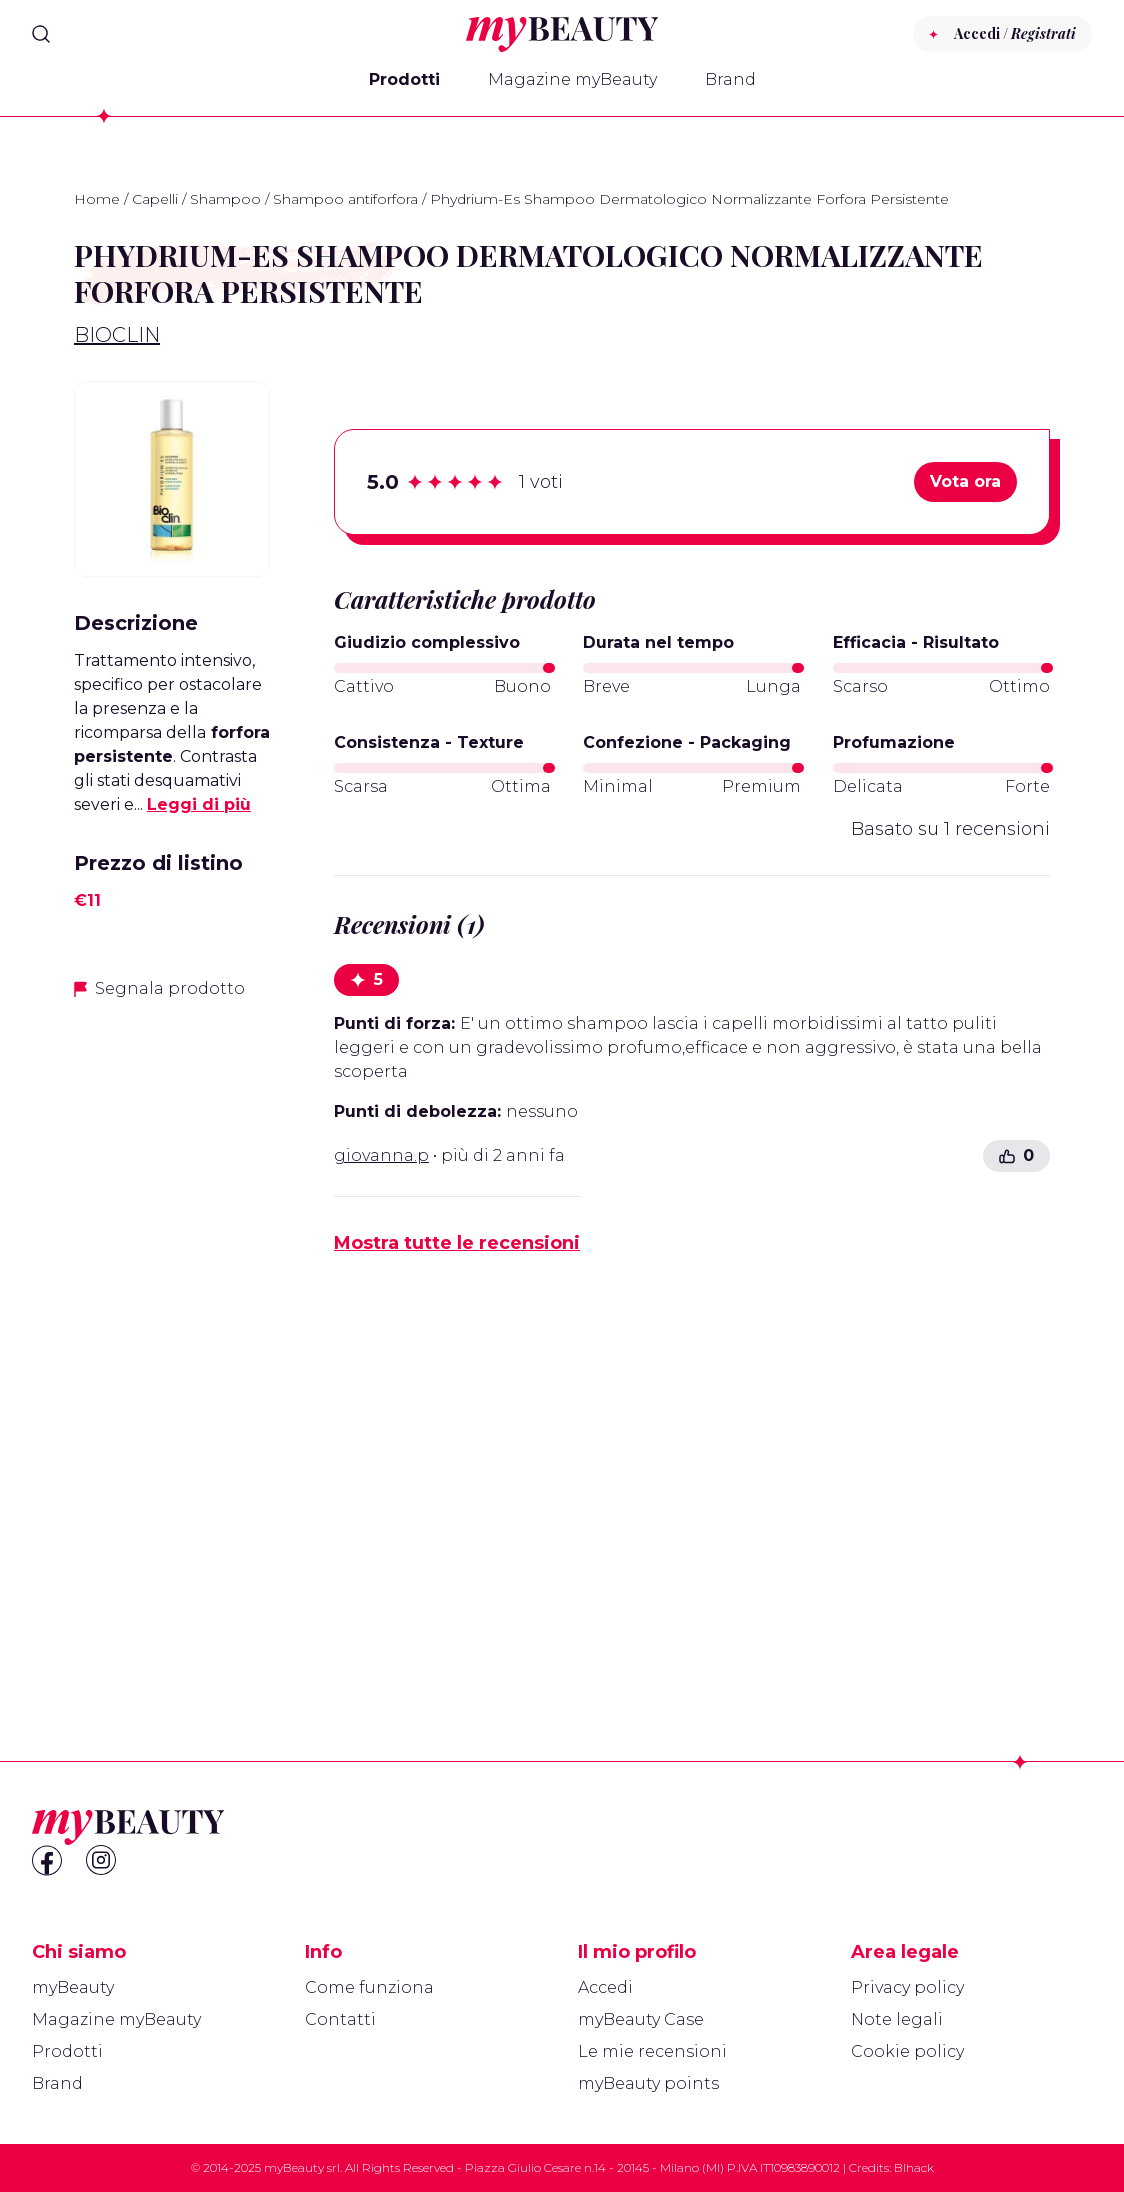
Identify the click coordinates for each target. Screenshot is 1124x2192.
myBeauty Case (641, 2019)
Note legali (897, 2019)
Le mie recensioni (652, 2051)
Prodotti (404, 79)
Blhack (914, 2167)
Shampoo (225, 199)
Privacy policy (907, 1987)
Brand (730, 79)
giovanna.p (381, 1155)
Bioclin (117, 335)
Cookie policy (907, 2051)
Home (97, 199)
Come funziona (369, 1987)
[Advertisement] (172, 1333)
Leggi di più (199, 804)
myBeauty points (648, 2083)
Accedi (605, 1987)
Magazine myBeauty (572, 79)
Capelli (155, 199)
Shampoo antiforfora (345, 199)
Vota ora (965, 481)
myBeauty (73, 1987)
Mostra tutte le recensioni (457, 1243)
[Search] (41, 34)
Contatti (340, 2019)
